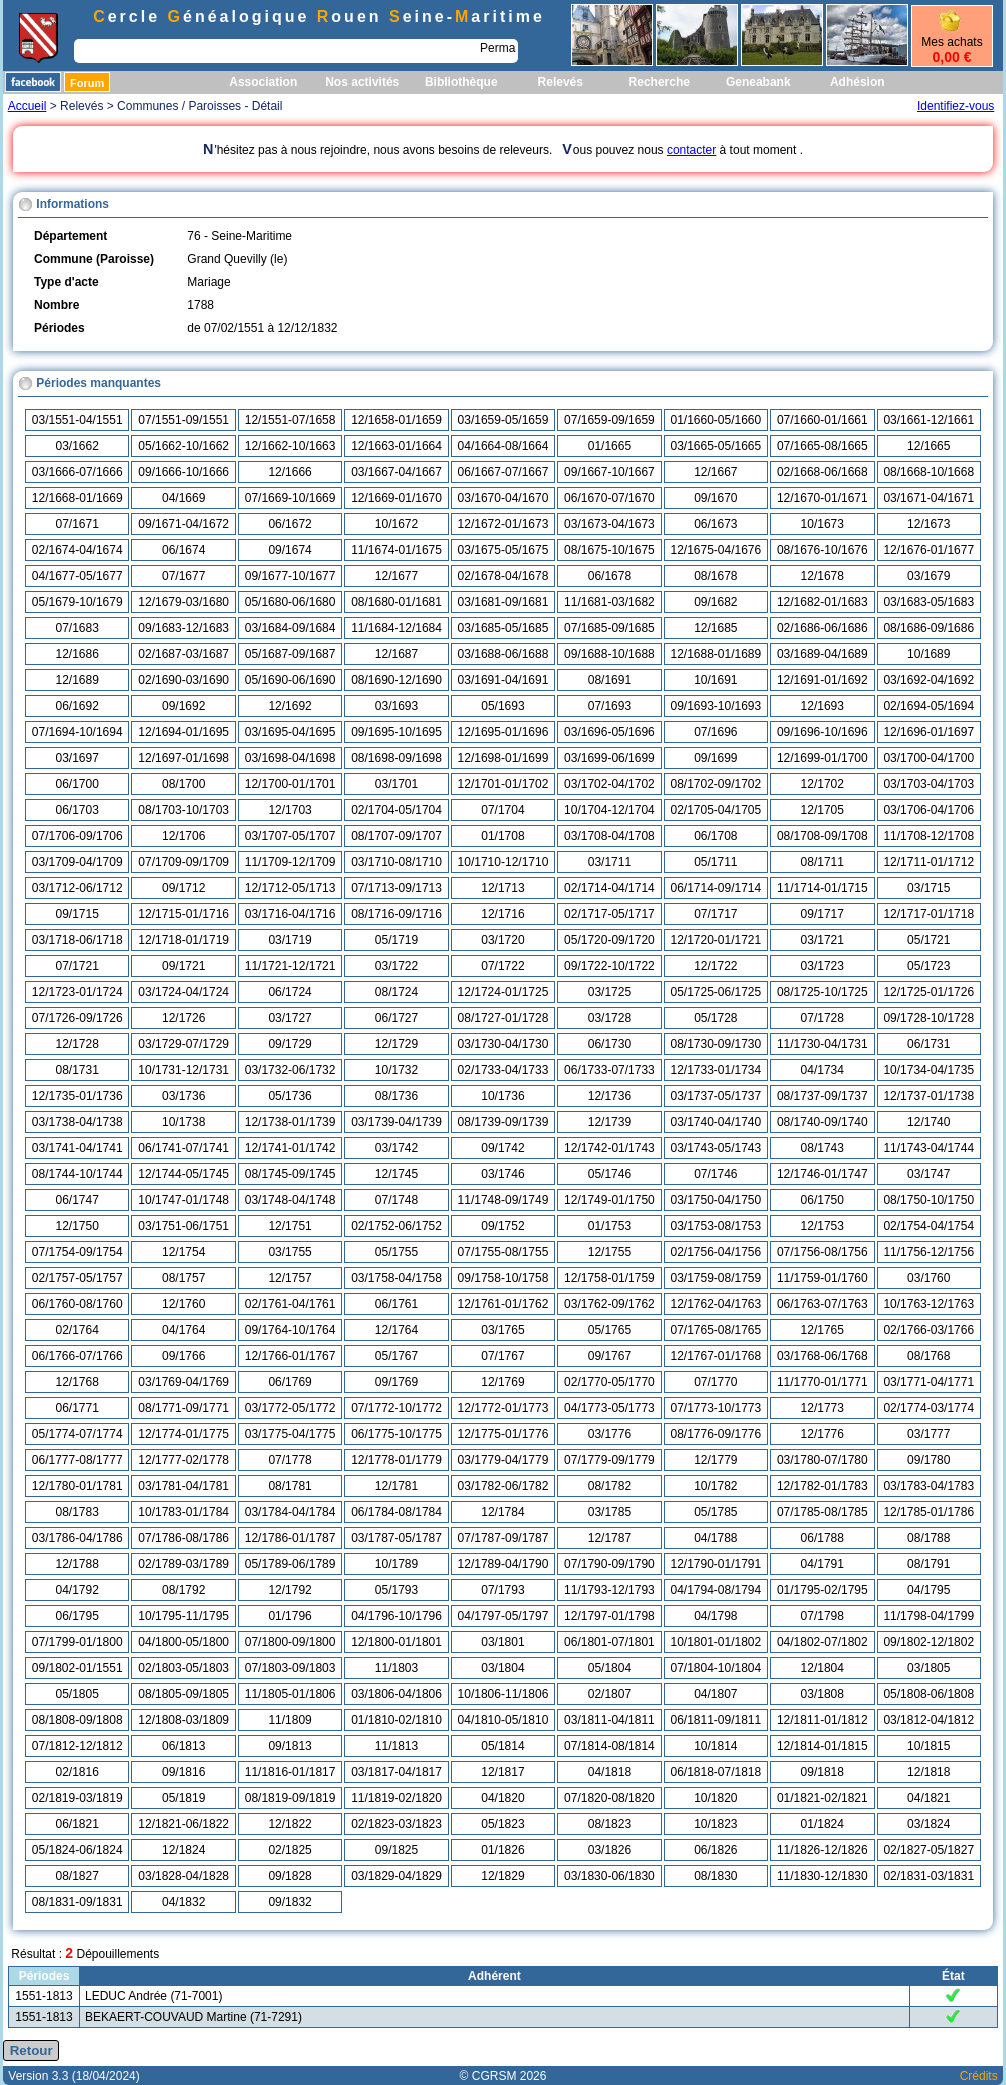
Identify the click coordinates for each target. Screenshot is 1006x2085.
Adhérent (494, 1976)
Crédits (979, 2076)
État (953, 1976)
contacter (691, 150)
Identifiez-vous (955, 106)
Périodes (44, 1976)
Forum (87, 83)
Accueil (27, 106)
